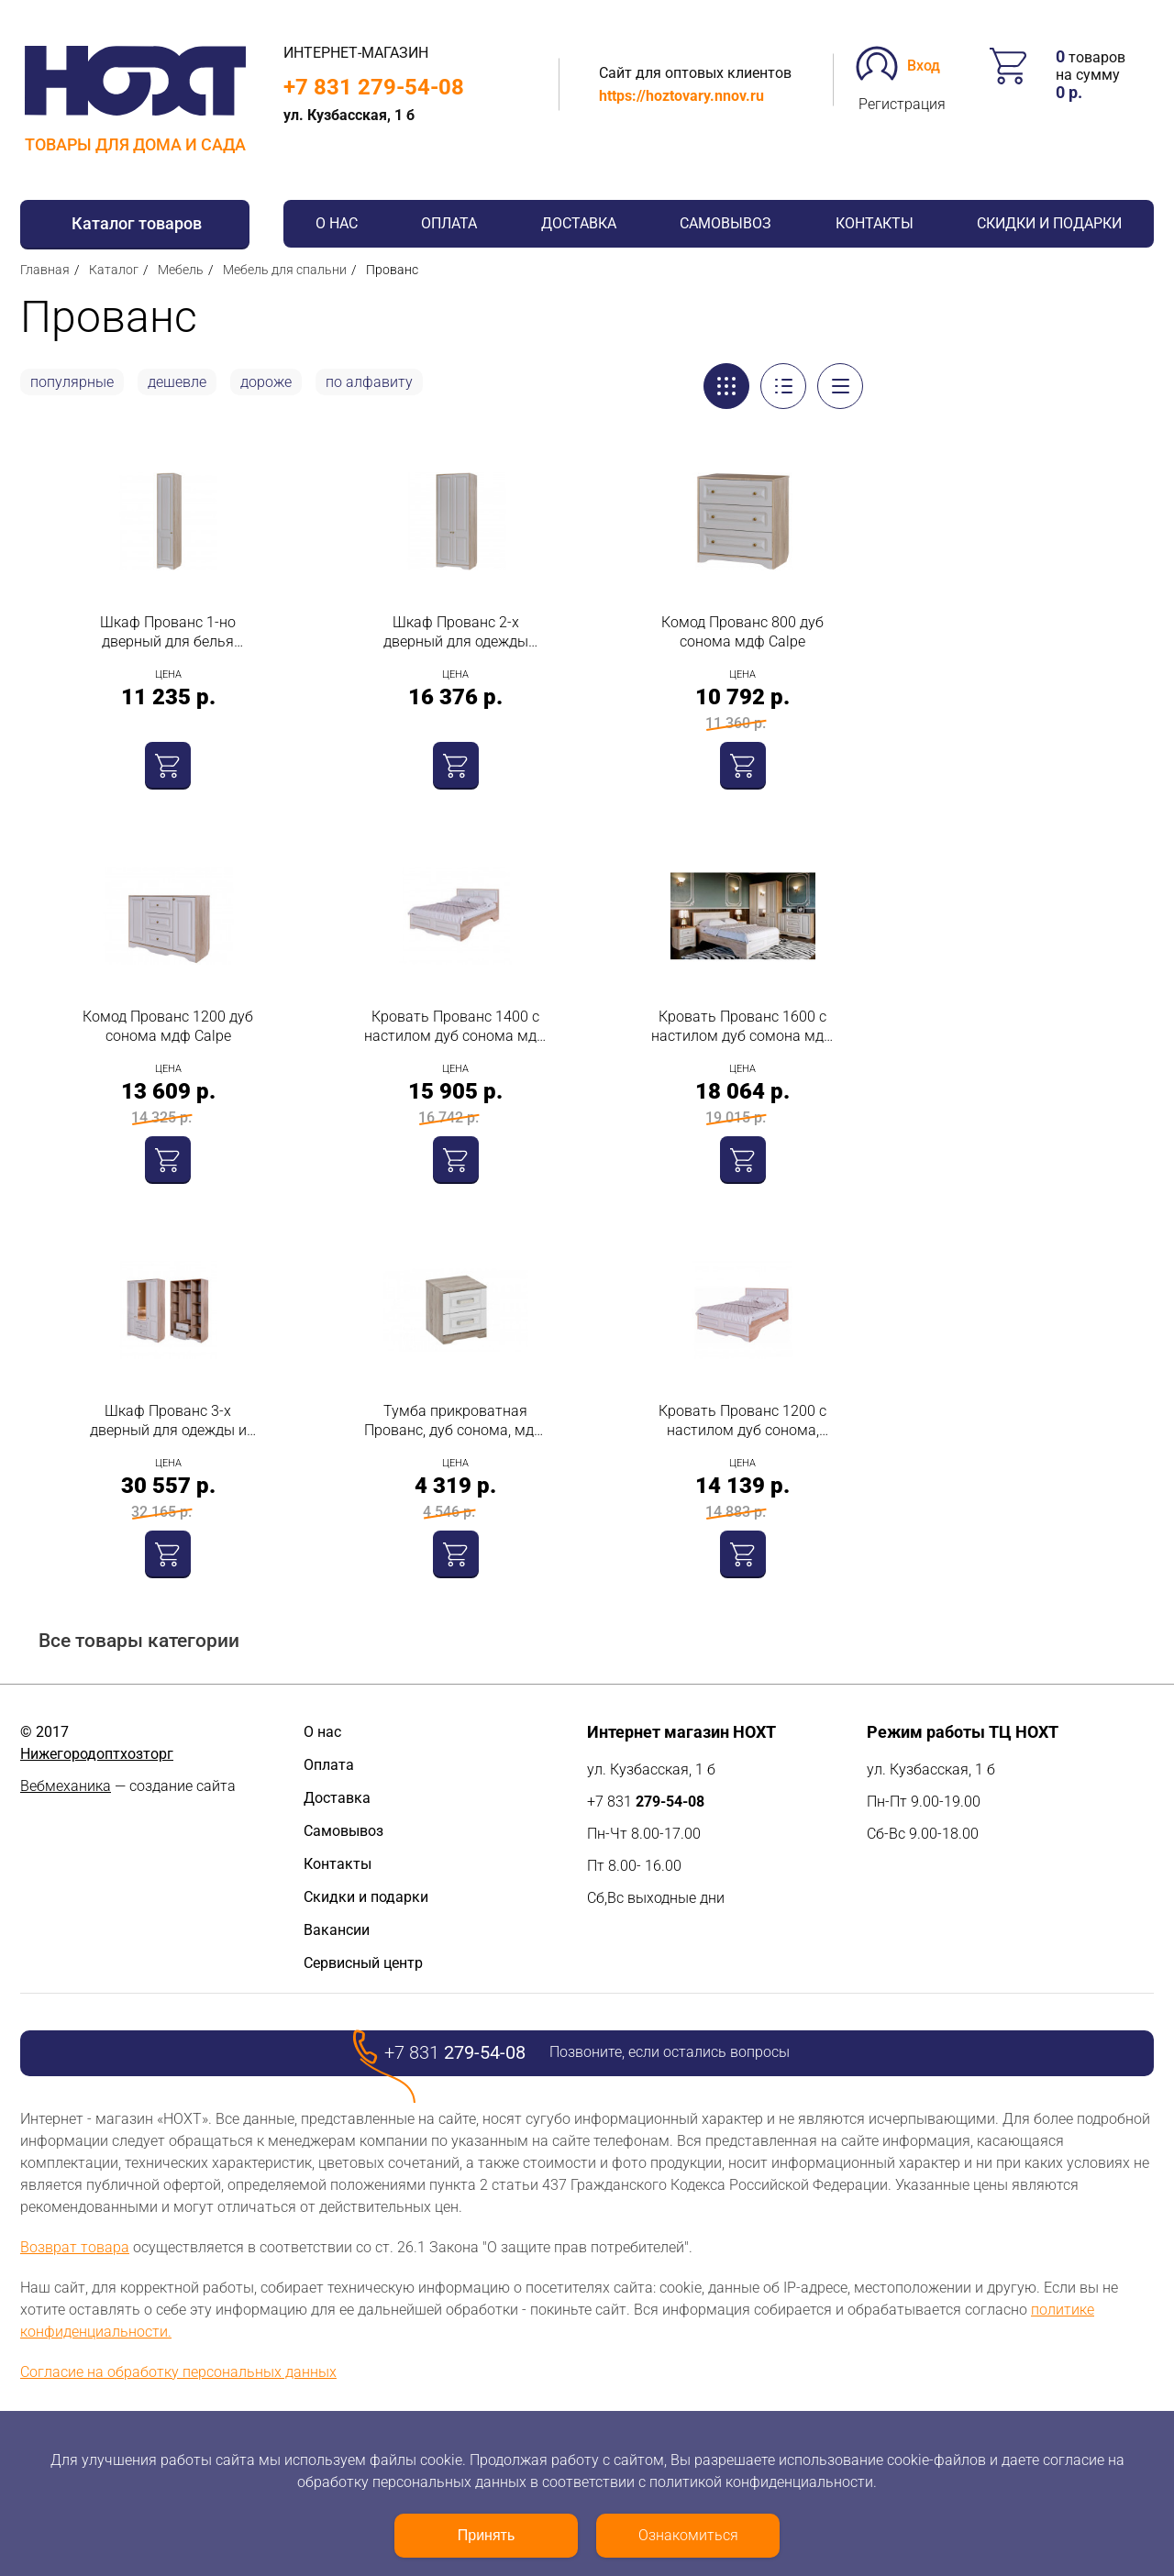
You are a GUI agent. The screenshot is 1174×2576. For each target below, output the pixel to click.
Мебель (181, 269)
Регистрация (902, 104)
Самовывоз (725, 223)
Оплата (449, 223)
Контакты (875, 223)
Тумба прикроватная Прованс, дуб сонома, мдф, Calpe (456, 1421)
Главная (45, 269)
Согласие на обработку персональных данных (178, 2372)
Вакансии (337, 1930)
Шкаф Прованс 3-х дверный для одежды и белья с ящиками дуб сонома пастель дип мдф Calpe (168, 1421)
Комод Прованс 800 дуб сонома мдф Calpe (742, 632)
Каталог (113, 269)
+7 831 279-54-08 (373, 87)
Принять (486, 2535)
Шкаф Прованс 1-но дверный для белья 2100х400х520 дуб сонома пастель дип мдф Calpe (168, 632)
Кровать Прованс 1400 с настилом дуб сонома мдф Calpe (456, 1026)
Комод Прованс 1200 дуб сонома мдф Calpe (168, 1026)
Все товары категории (139, 1641)
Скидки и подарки (1049, 223)
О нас (337, 223)
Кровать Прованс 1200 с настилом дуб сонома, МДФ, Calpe (742, 1421)
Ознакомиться (688, 2535)
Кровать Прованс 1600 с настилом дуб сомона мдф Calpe (743, 1026)
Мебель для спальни (285, 269)
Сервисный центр (363, 1963)
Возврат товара (74, 2247)
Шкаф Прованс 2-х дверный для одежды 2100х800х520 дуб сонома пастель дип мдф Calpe (456, 632)
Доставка (578, 223)
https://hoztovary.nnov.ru (681, 96)
